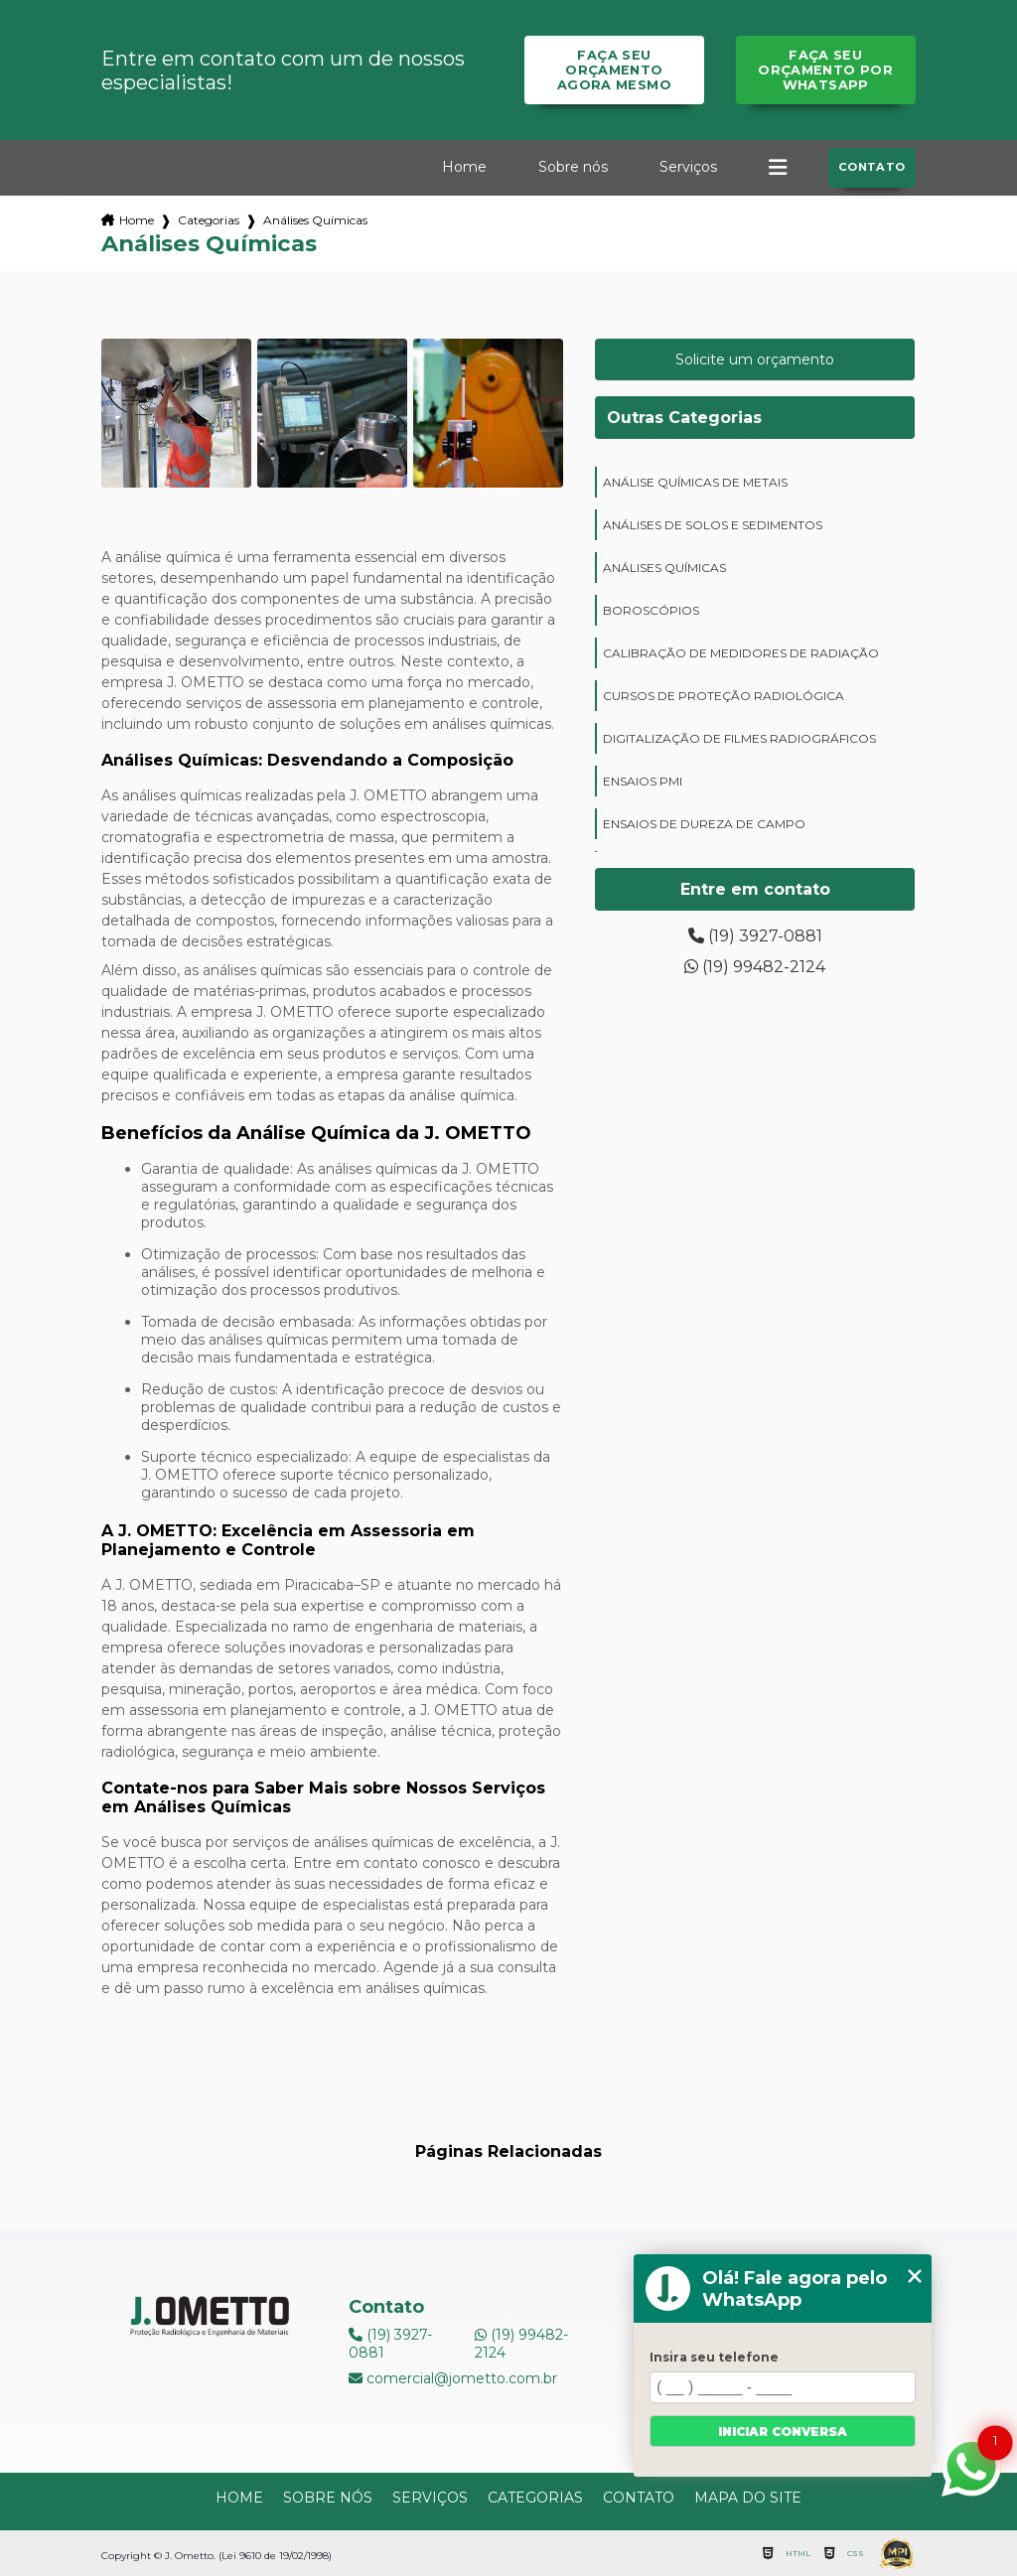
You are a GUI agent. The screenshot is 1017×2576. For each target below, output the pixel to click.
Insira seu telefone (714, 2357)
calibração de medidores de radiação (741, 652)
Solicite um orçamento (754, 359)
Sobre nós (573, 167)
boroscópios (651, 610)
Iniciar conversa (782, 2431)
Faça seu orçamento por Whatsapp (825, 70)
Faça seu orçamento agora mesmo (614, 70)
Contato (872, 167)
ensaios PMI (642, 781)
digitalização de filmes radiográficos (739, 738)
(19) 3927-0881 (755, 936)
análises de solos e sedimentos (712, 524)
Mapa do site (747, 2497)
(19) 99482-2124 (754, 966)
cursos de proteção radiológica (723, 695)
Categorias (208, 220)
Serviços (688, 167)
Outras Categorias (684, 417)
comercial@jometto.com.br (453, 2378)
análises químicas (664, 567)
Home (464, 167)
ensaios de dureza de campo (704, 823)
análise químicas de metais (695, 482)
